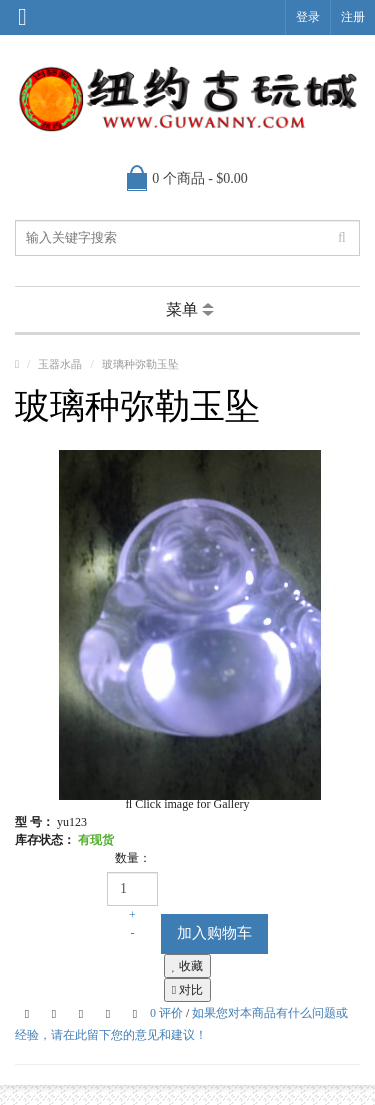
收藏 (187, 966)
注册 (353, 17)
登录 (308, 17)
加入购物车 (214, 933)
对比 (187, 990)
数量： (133, 858)
